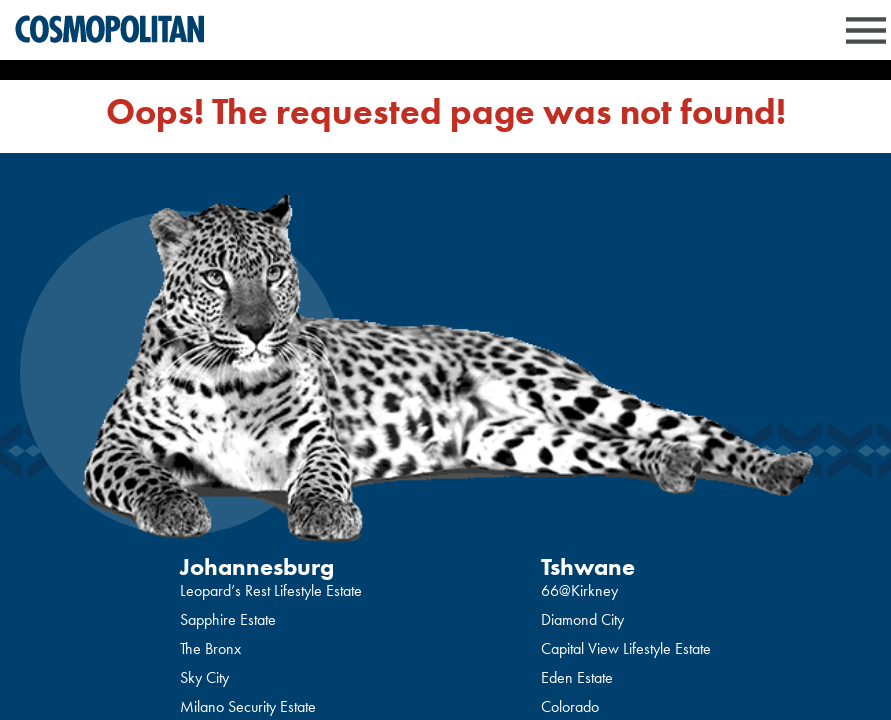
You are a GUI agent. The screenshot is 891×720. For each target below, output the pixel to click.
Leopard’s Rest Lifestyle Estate (271, 590)
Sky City (204, 677)
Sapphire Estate (228, 619)
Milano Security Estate (248, 706)
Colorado (570, 706)
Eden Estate (577, 677)
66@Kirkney (579, 590)
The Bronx (210, 648)
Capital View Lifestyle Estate (626, 648)
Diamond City (582, 619)
